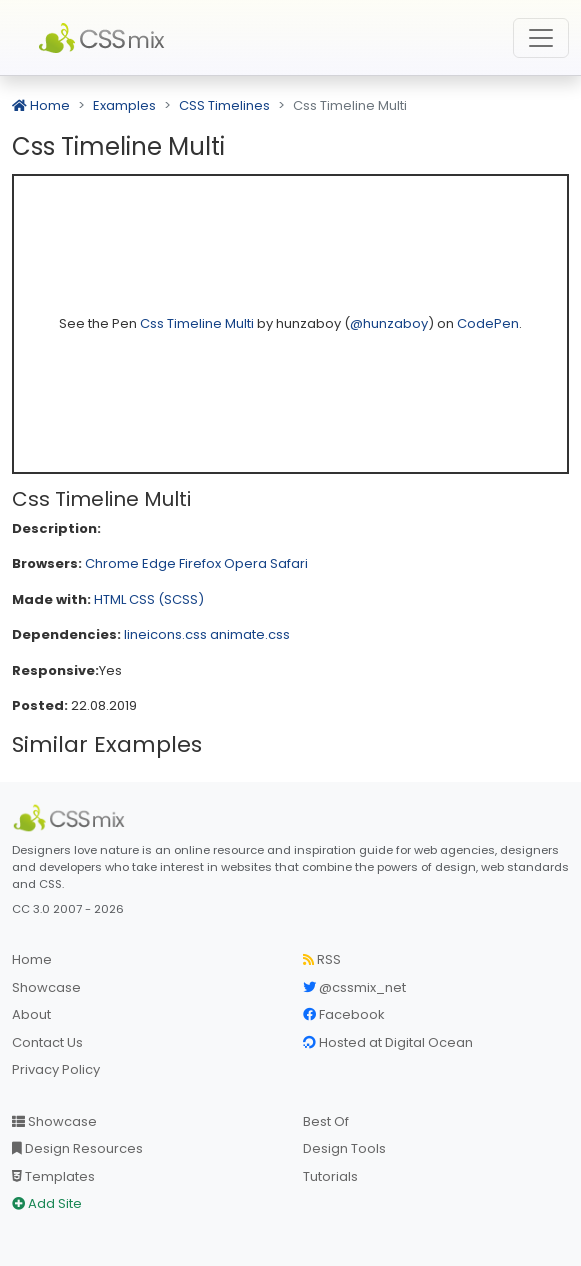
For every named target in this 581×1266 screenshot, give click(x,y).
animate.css (250, 634)
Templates (53, 1176)
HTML (110, 599)
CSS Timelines (224, 105)
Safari (289, 563)
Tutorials (330, 1176)
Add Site (47, 1203)
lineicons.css (165, 634)
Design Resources (77, 1148)
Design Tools (344, 1148)
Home (41, 105)
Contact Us (47, 1042)
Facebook (344, 1014)
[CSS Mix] (72, 818)
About (31, 1014)
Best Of (326, 1121)
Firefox (200, 563)
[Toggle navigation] (541, 38)
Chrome (112, 563)
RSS (322, 959)
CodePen (488, 323)
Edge (159, 563)
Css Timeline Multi (198, 323)
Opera (245, 563)
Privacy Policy (56, 1069)
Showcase (46, 987)
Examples (124, 105)
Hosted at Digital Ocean (388, 1042)
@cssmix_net (354, 987)
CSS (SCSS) (166, 599)
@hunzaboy (389, 323)
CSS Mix (105, 38)
